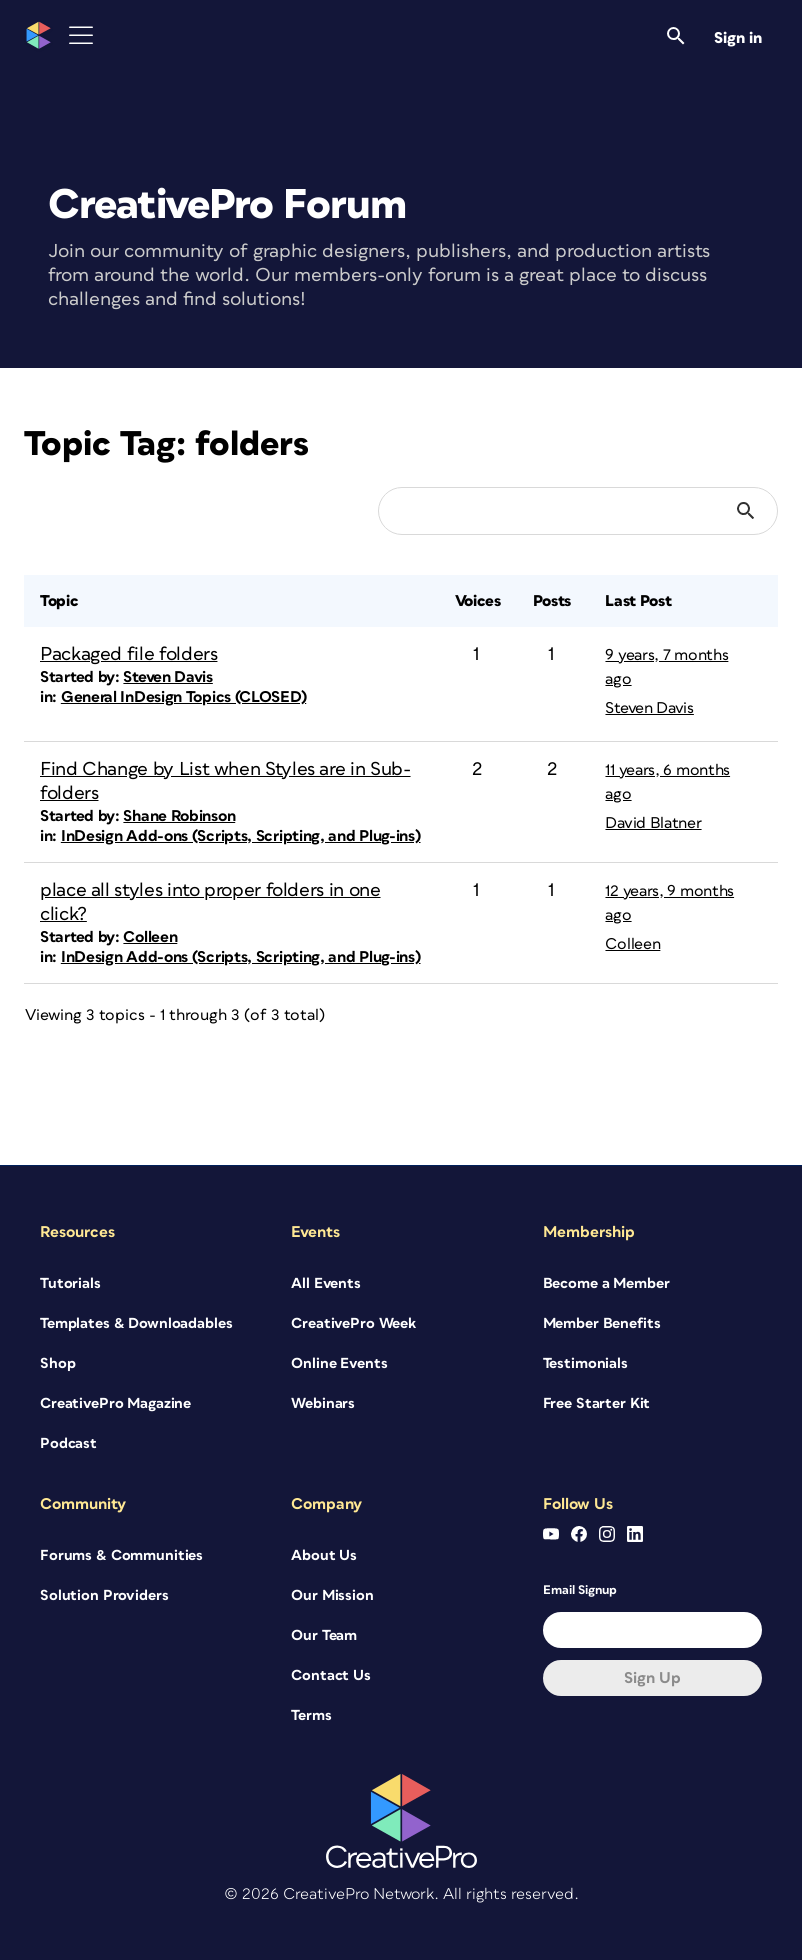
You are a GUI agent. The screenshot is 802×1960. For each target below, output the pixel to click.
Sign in (738, 38)
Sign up (652, 1678)
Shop (57, 1363)
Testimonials (585, 1363)
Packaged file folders (128, 654)
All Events (326, 1283)
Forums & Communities (121, 1555)
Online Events (339, 1363)
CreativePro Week (353, 1323)
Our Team (324, 1635)
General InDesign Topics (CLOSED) (183, 697)
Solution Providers (104, 1595)
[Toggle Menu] (81, 35)
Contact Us (331, 1675)
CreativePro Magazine (115, 1403)
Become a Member (606, 1283)
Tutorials (70, 1283)
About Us (324, 1555)
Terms (311, 1715)
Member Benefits (602, 1323)
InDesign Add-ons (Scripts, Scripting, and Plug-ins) (241, 836)
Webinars (323, 1403)
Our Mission (332, 1595)
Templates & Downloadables (136, 1323)
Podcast (68, 1443)
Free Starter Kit (597, 1403)
